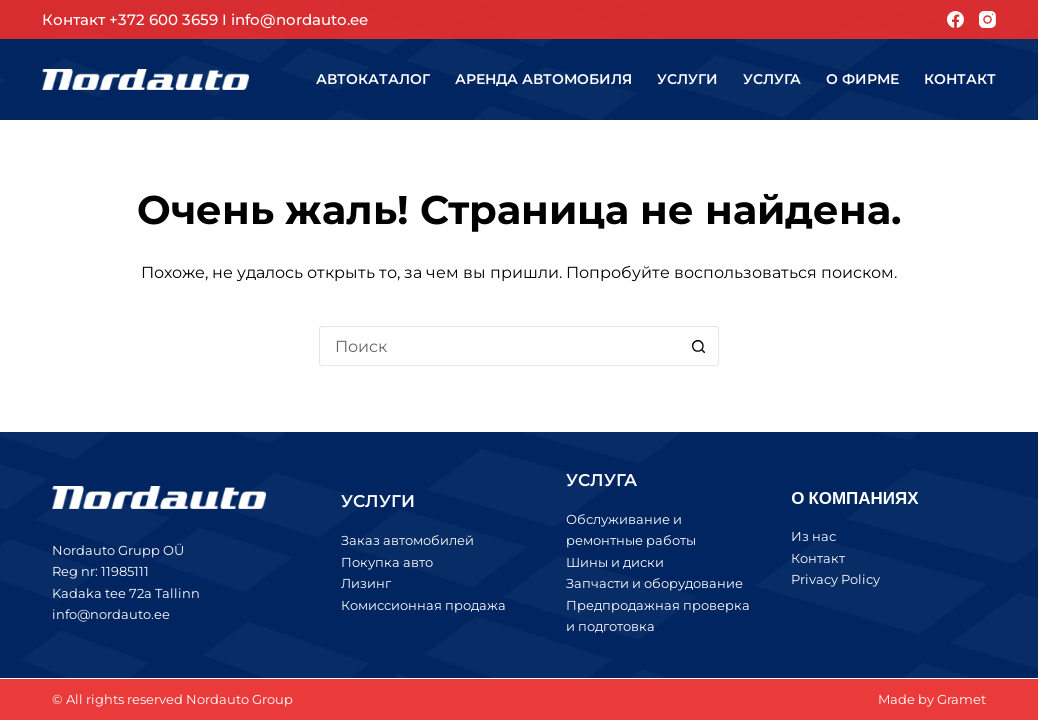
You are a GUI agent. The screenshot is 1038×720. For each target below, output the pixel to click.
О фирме (862, 79)
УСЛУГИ (378, 501)
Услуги (687, 79)
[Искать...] (499, 346)
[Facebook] (955, 19)
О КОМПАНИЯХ (855, 497)
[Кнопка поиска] (699, 346)
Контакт (960, 79)
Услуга (772, 79)
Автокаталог (373, 79)
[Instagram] (987, 19)
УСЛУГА (601, 480)
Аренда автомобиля (543, 79)
